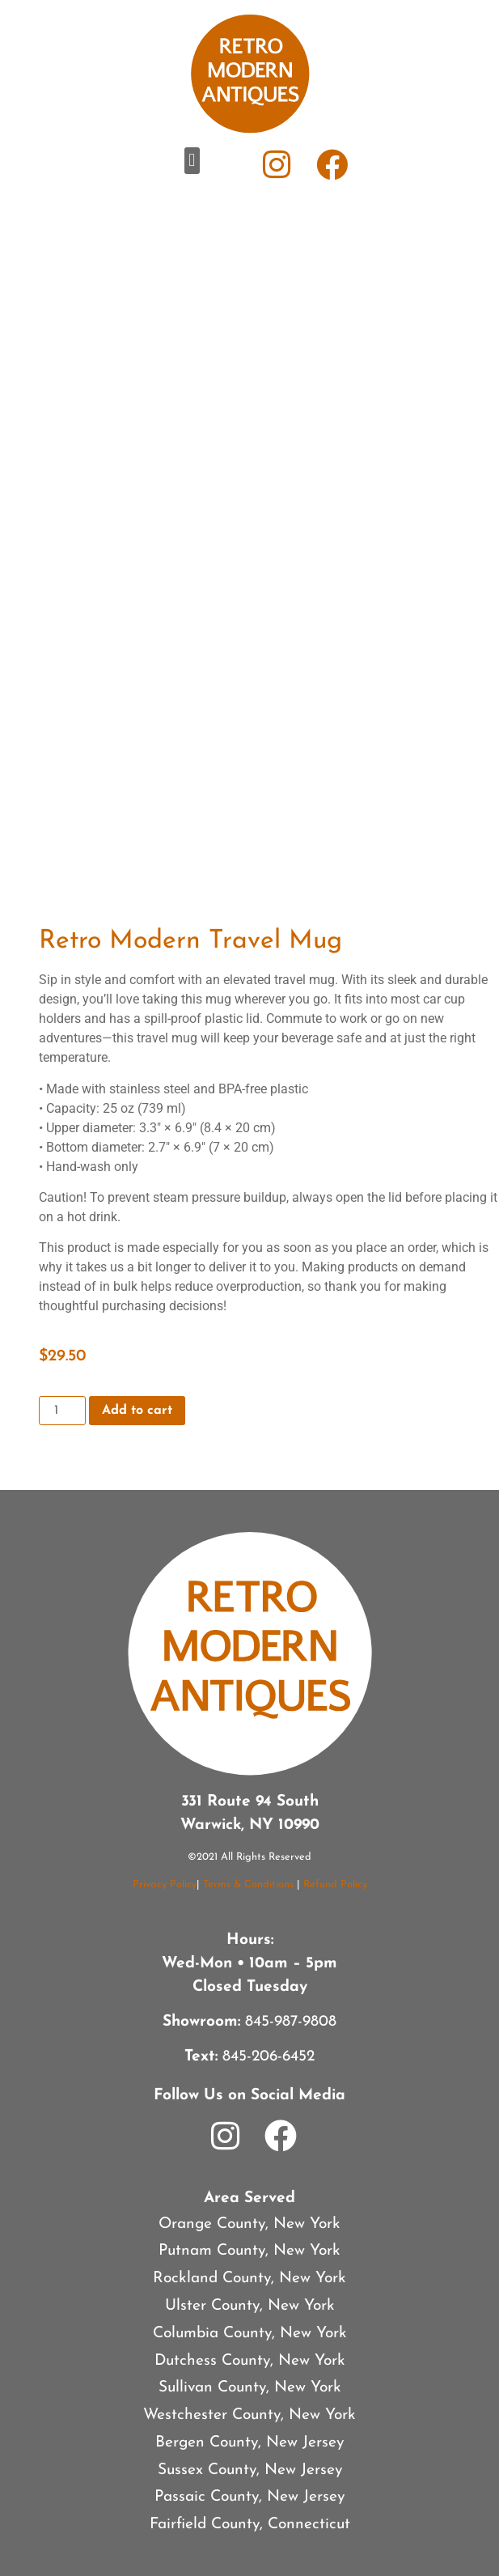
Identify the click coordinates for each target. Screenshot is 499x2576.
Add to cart (137, 1410)
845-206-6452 (268, 2057)
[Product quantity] (62, 1410)
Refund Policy (335, 1884)
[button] (192, 160)
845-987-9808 (290, 2022)
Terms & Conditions (248, 1884)
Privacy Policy (165, 1884)
